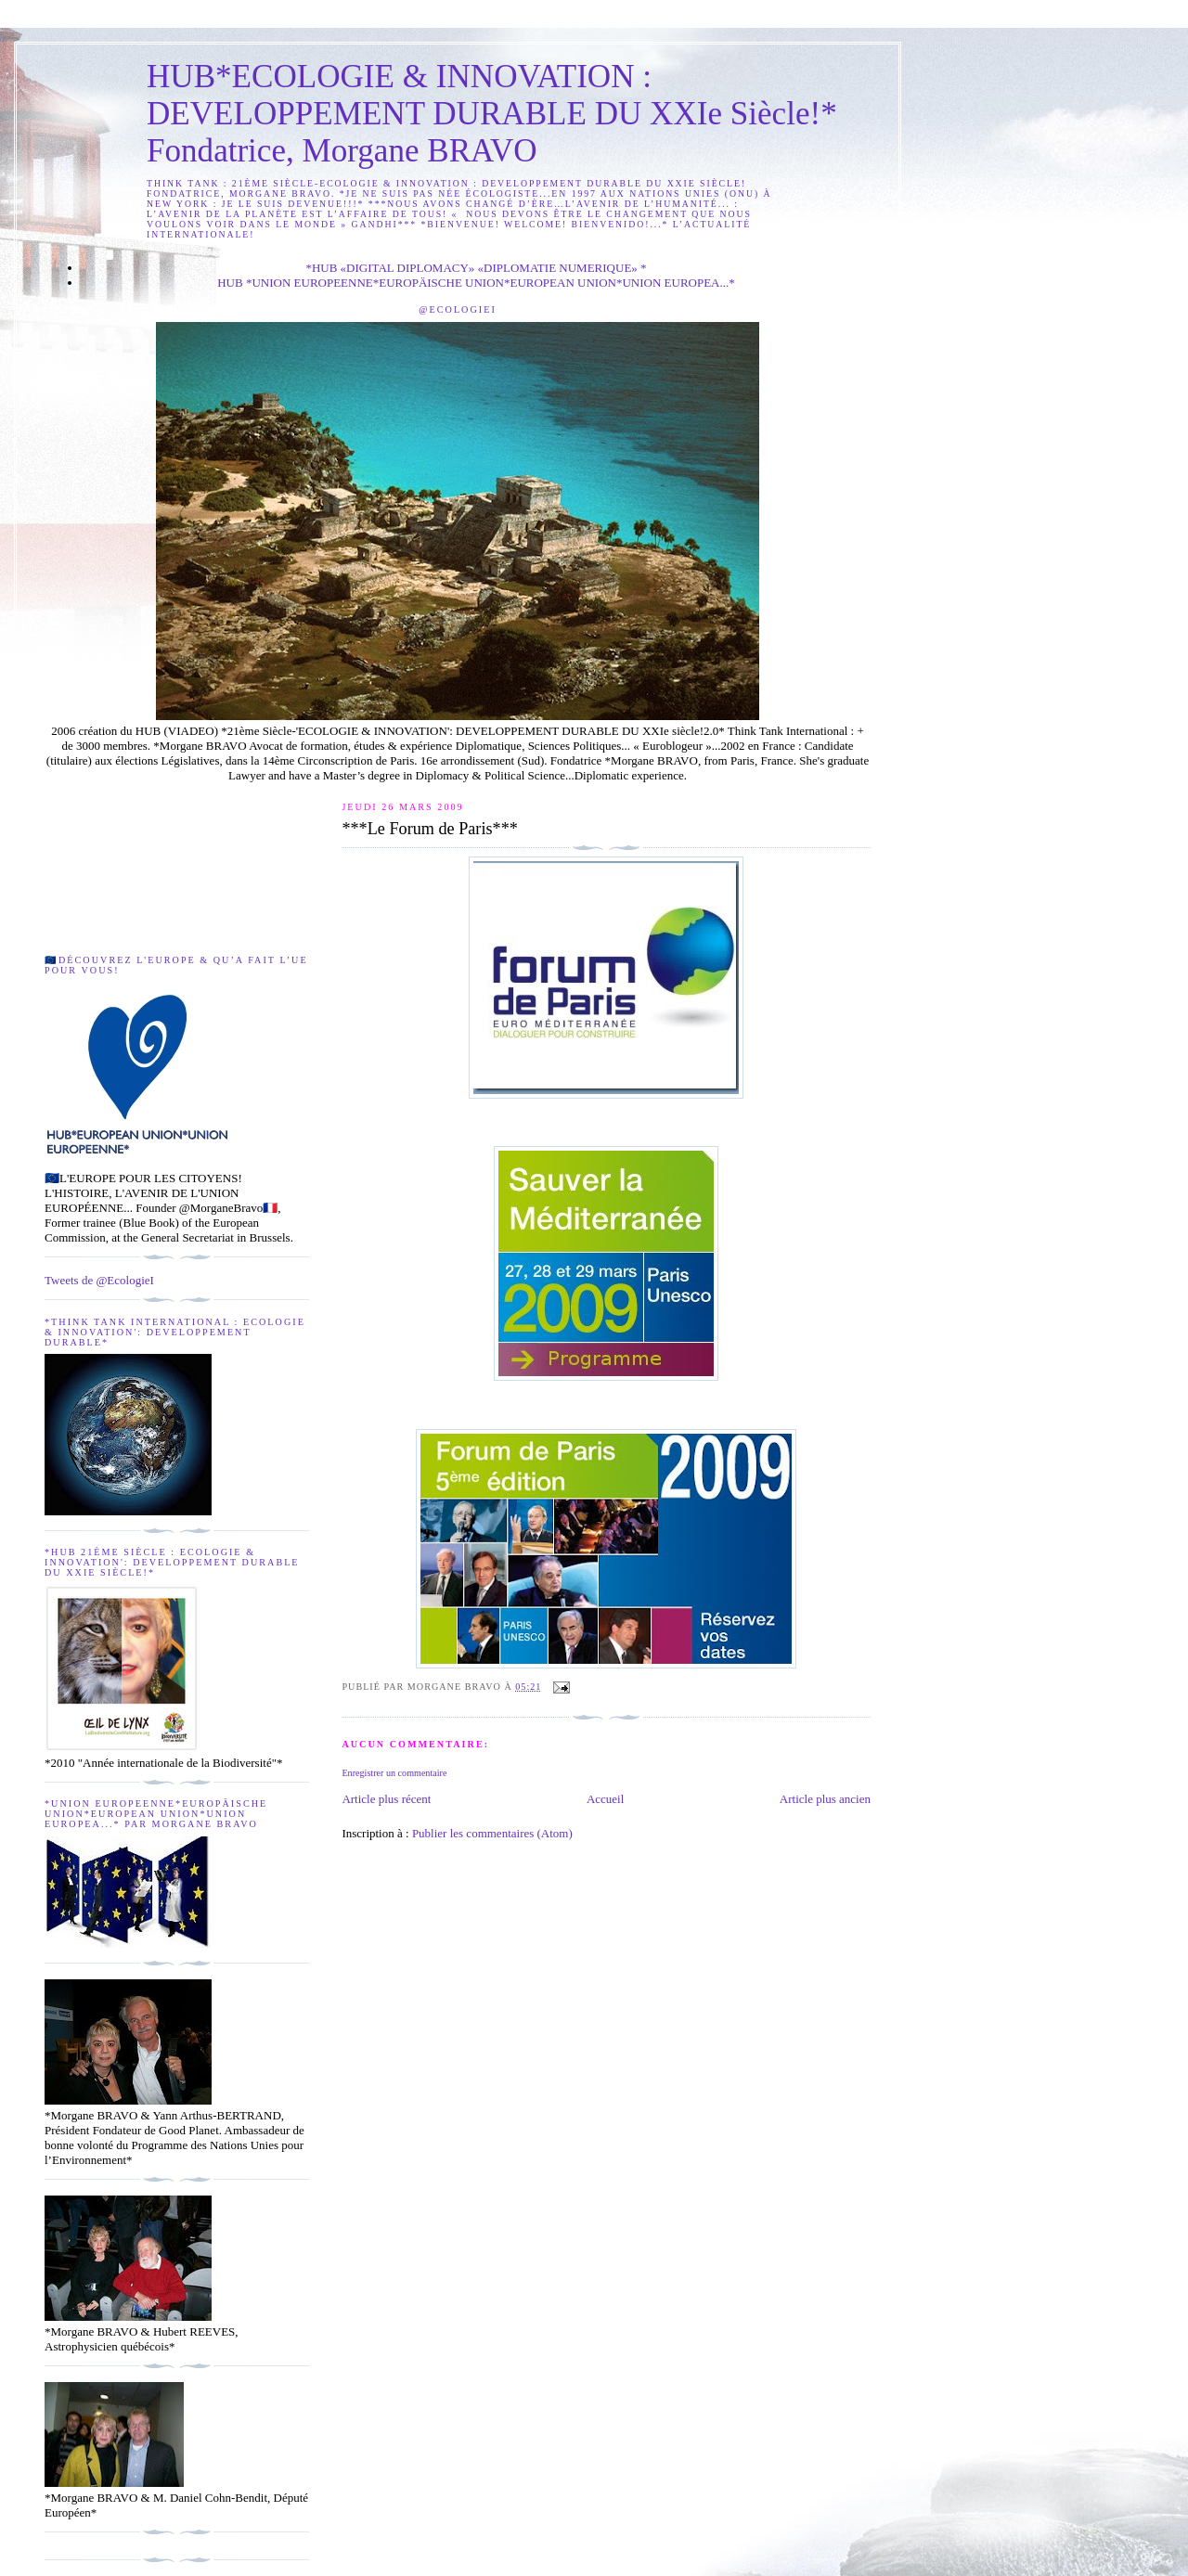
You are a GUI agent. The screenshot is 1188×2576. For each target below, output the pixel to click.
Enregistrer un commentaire (394, 1773)
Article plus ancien (825, 1799)
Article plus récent (386, 1799)
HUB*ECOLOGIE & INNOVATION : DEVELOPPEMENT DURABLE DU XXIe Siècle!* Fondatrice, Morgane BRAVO (492, 113)
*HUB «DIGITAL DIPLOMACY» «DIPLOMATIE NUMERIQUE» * (475, 268)
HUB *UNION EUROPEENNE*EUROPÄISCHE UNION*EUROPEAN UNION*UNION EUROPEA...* (476, 283)
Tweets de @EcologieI (99, 1280)
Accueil (605, 1799)
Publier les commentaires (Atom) (492, 1833)
